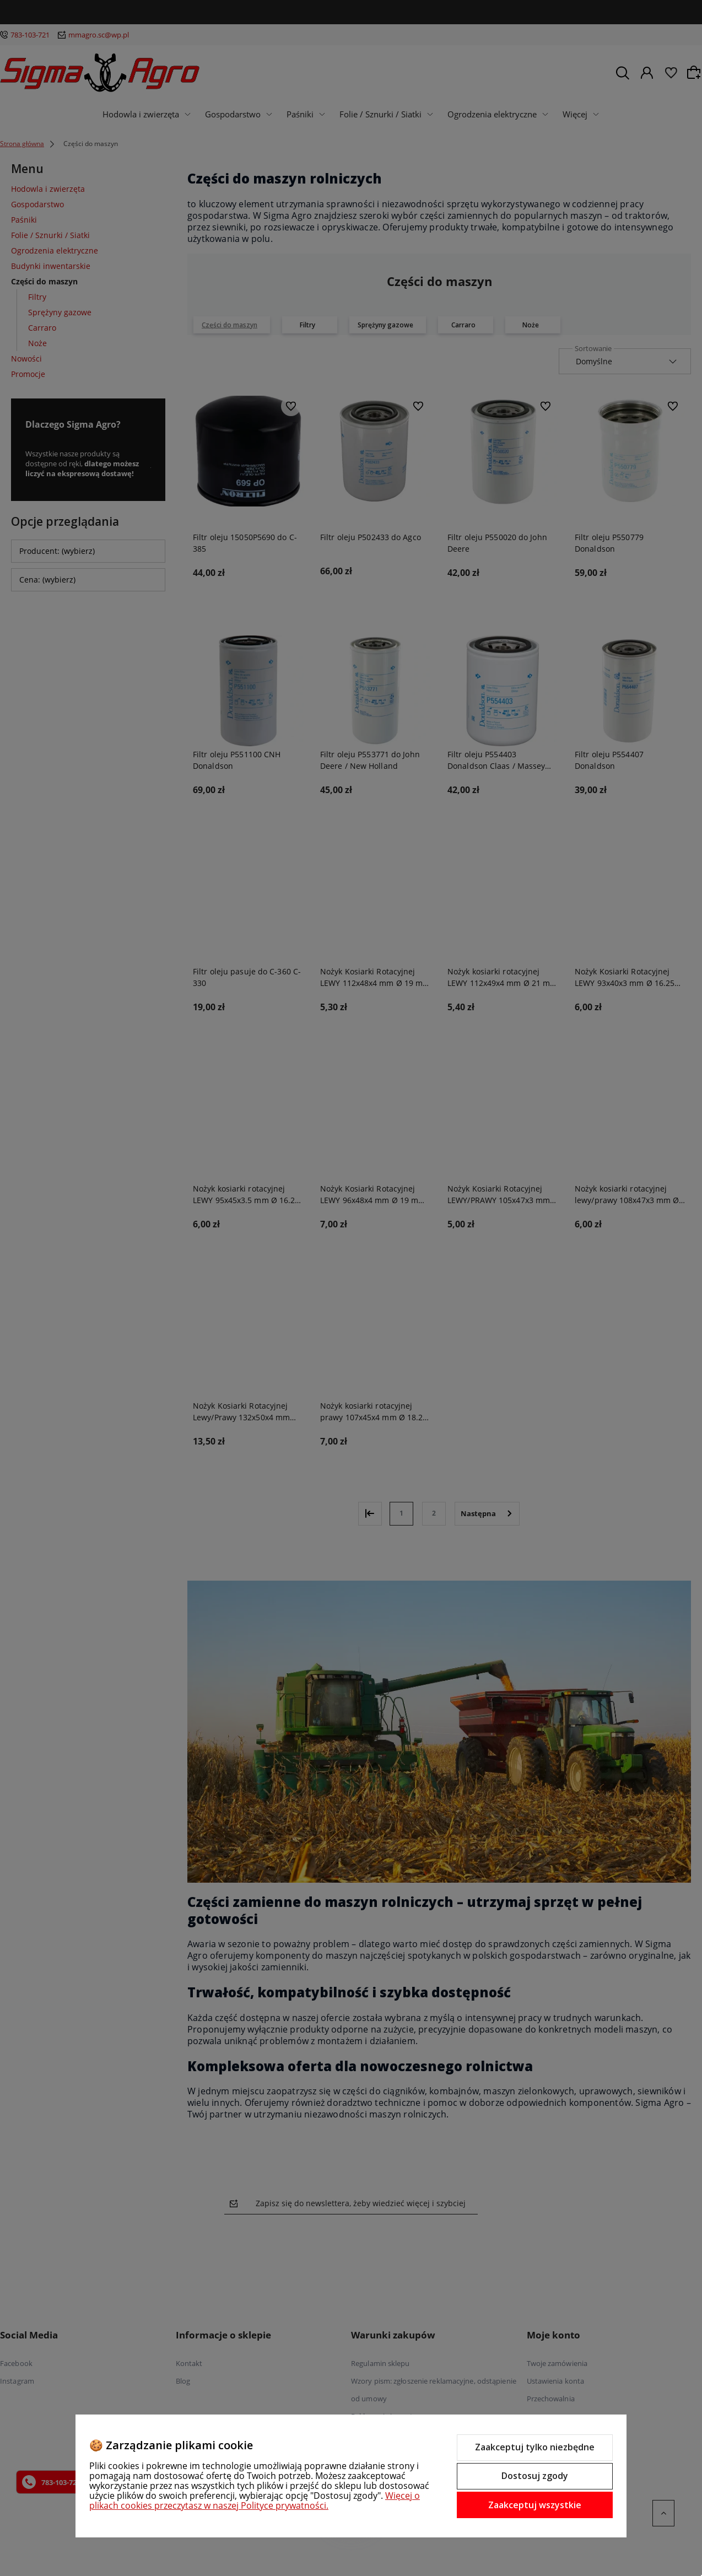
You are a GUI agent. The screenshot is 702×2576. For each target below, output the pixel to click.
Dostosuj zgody (534, 2476)
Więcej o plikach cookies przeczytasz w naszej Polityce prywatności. (254, 2500)
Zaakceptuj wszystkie (534, 2505)
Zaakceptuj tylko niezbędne (535, 2447)
